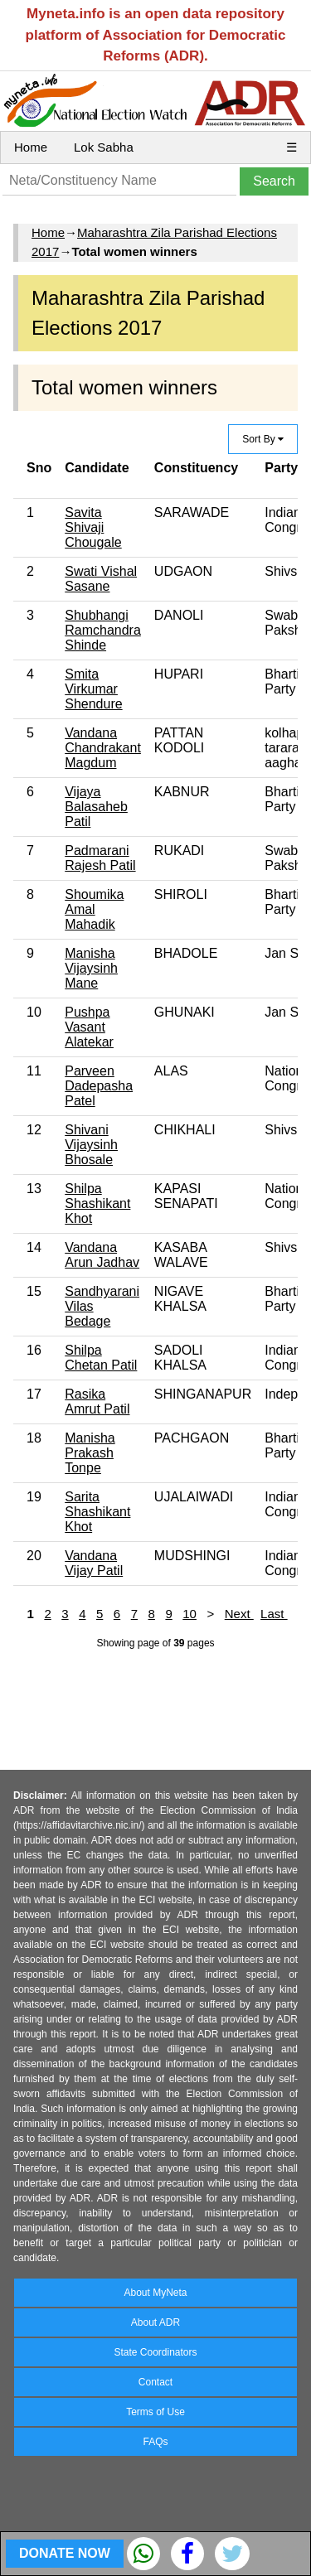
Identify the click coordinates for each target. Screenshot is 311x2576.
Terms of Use (155, 2412)
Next (239, 1614)
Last (274, 1614)
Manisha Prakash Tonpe (89, 1453)
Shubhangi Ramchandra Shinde (103, 630)
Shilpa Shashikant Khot (97, 1203)
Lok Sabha (104, 147)
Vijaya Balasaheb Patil (96, 807)
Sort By (263, 439)
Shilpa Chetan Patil (101, 1357)
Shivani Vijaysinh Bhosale (91, 1145)
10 (189, 1614)
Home (30, 147)
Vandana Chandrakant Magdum (103, 748)
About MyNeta (155, 2292)
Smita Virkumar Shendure (93, 689)
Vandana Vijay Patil (94, 1563)
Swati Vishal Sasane (101, 578)
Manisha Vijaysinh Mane (91, 968)
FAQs (155, 2442)
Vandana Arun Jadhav (102, 1254)
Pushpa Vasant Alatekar (89, 1027)
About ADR (155, 2322)
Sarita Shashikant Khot (97, 1512)
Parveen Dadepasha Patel (99, 1086)
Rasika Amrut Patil (97, 1401)
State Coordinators (155, 2352)
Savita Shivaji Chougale (93, 527)
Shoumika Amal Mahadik (94, 909)
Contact (155, 2382)
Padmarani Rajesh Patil (100, 857)
